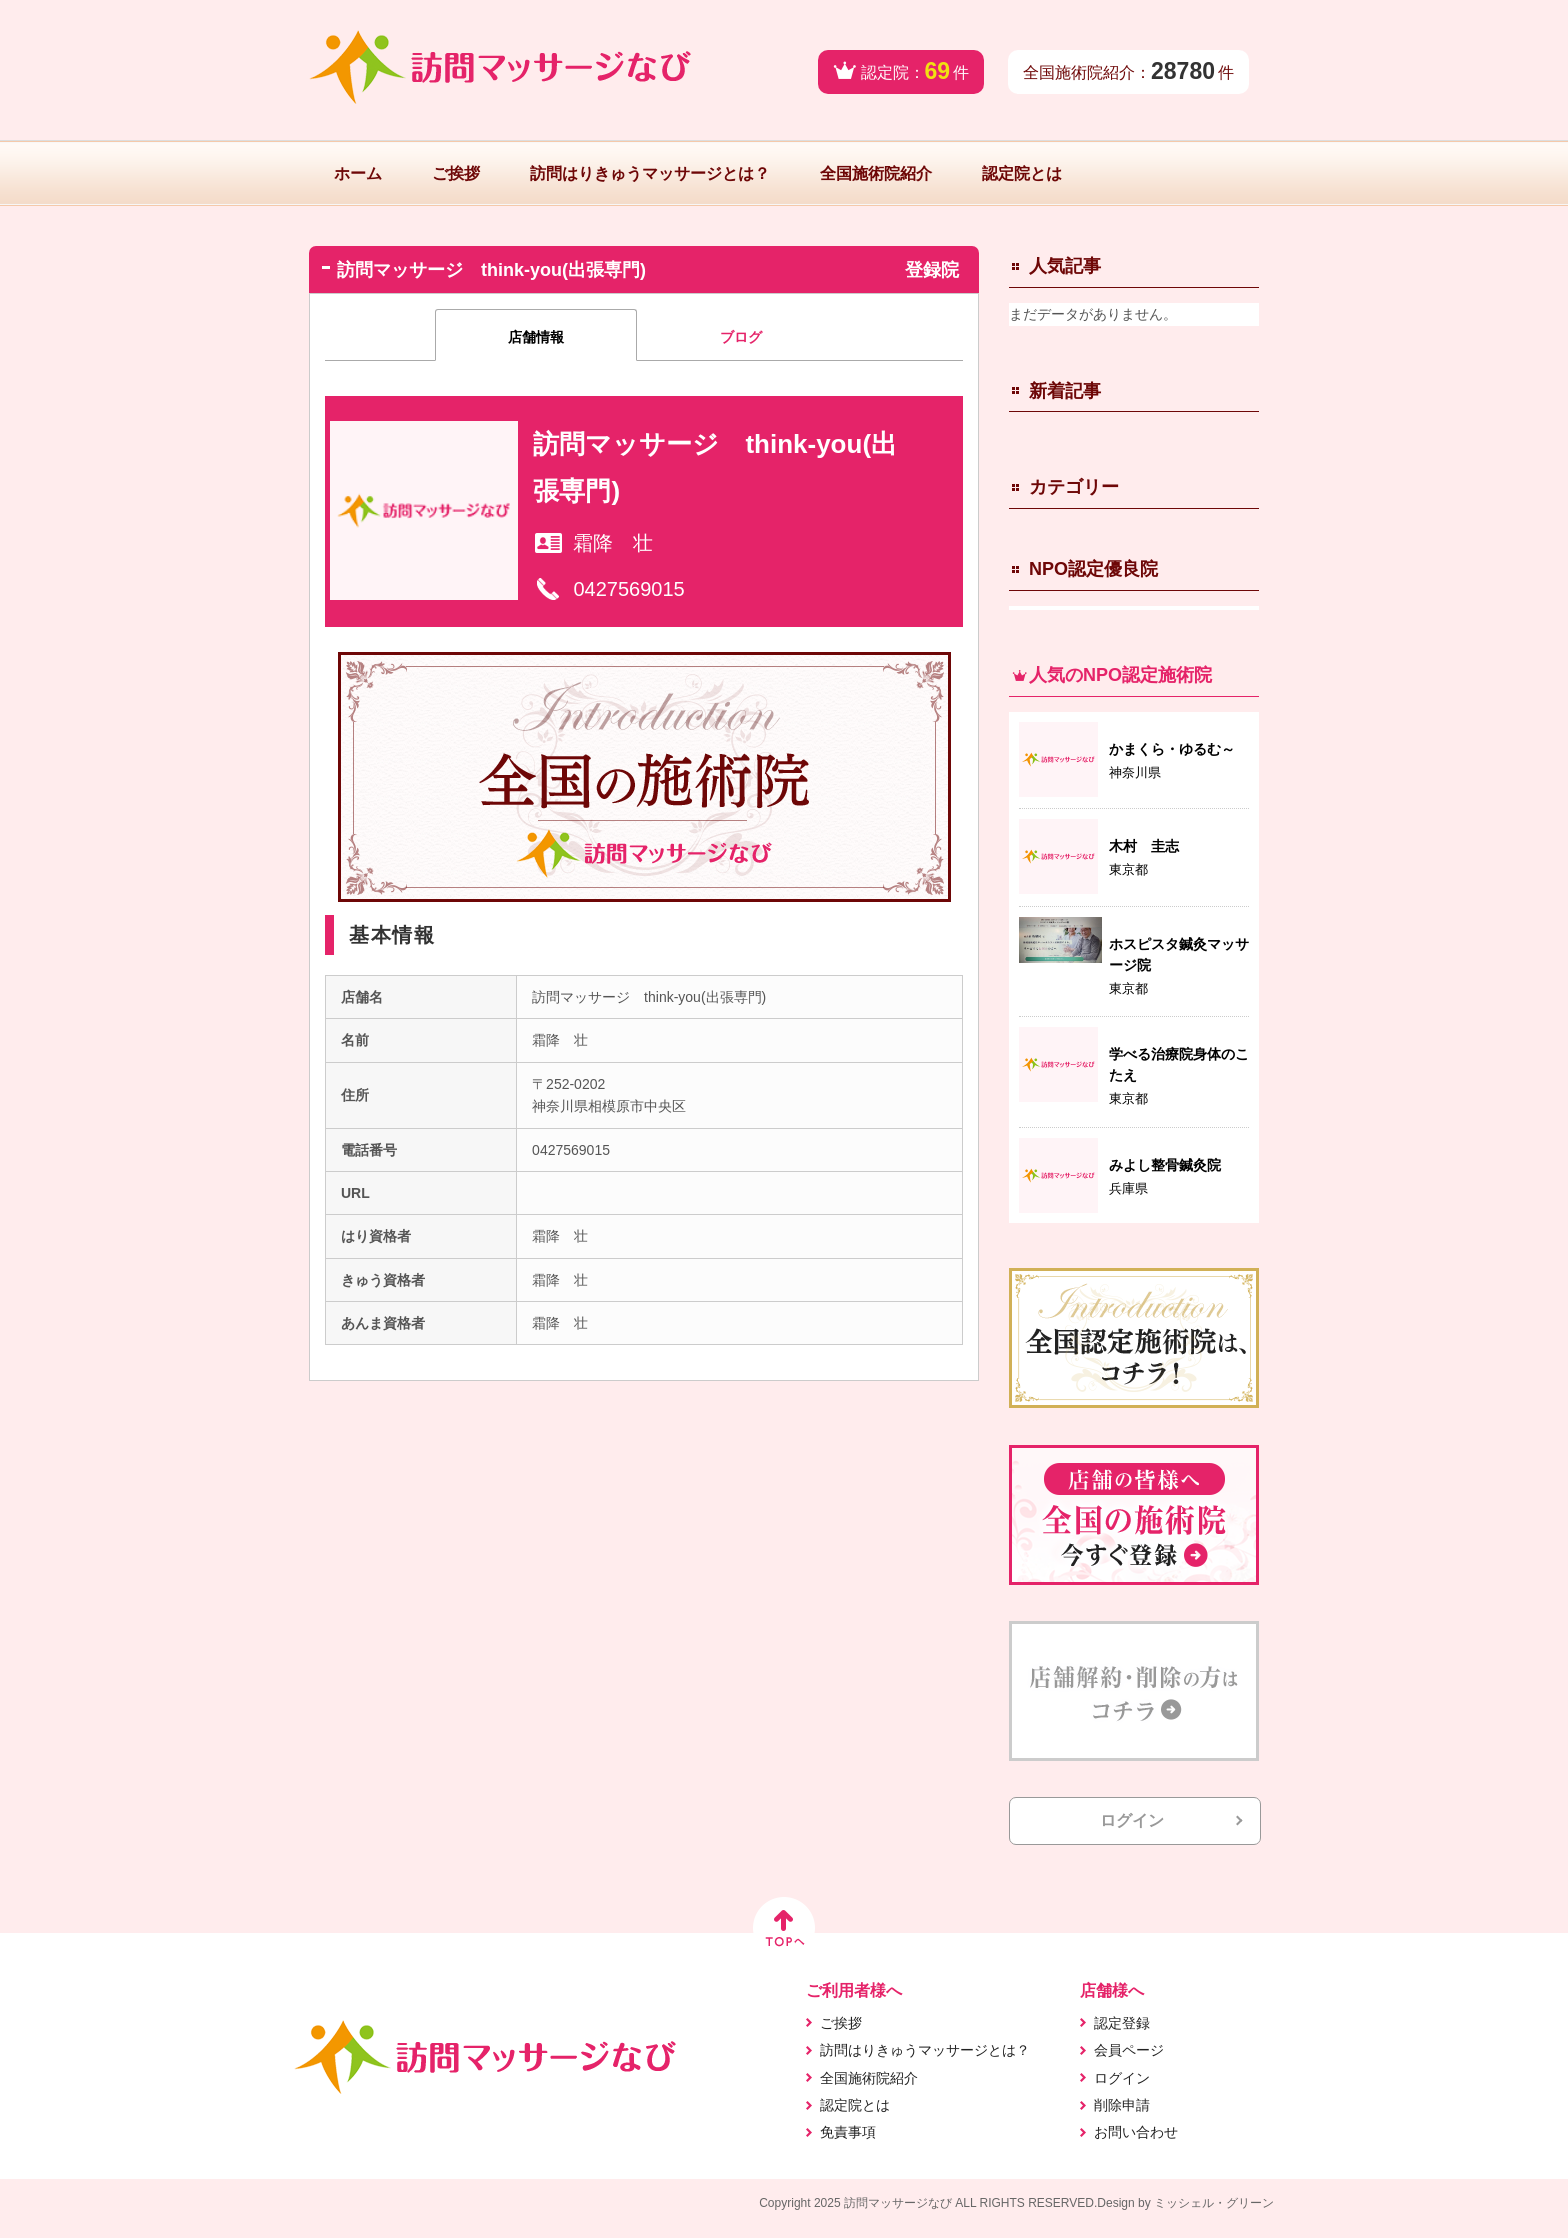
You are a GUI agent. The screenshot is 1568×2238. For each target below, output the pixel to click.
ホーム (358, 173)
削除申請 (1122, 2105)
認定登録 (1122, 2023)
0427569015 (628, 589)
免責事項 (848, 2132)
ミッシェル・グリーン (1214, 2203)
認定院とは (1022, 173)
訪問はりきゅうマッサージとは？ (650, 173)
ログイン (1132, 1820)
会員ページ (1129, 2050)
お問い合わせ (1136, 2132)
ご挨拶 (456, 173)
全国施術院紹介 (876, 173)
